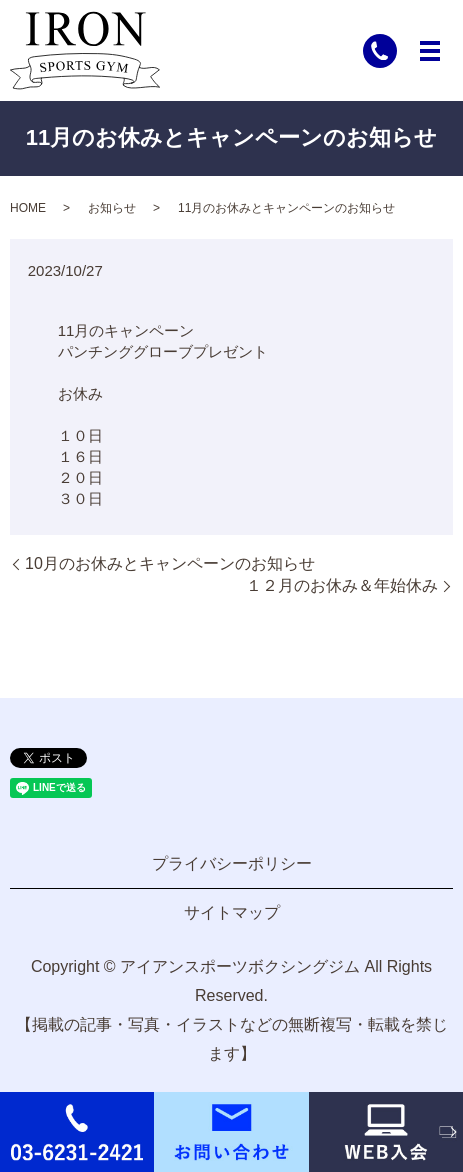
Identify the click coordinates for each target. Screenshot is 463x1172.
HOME (28, 208)
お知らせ (112, 208)
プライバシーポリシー (232, 863)
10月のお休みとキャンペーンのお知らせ (170, 563)
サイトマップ (232, 912)
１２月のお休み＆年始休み (342, 585)
